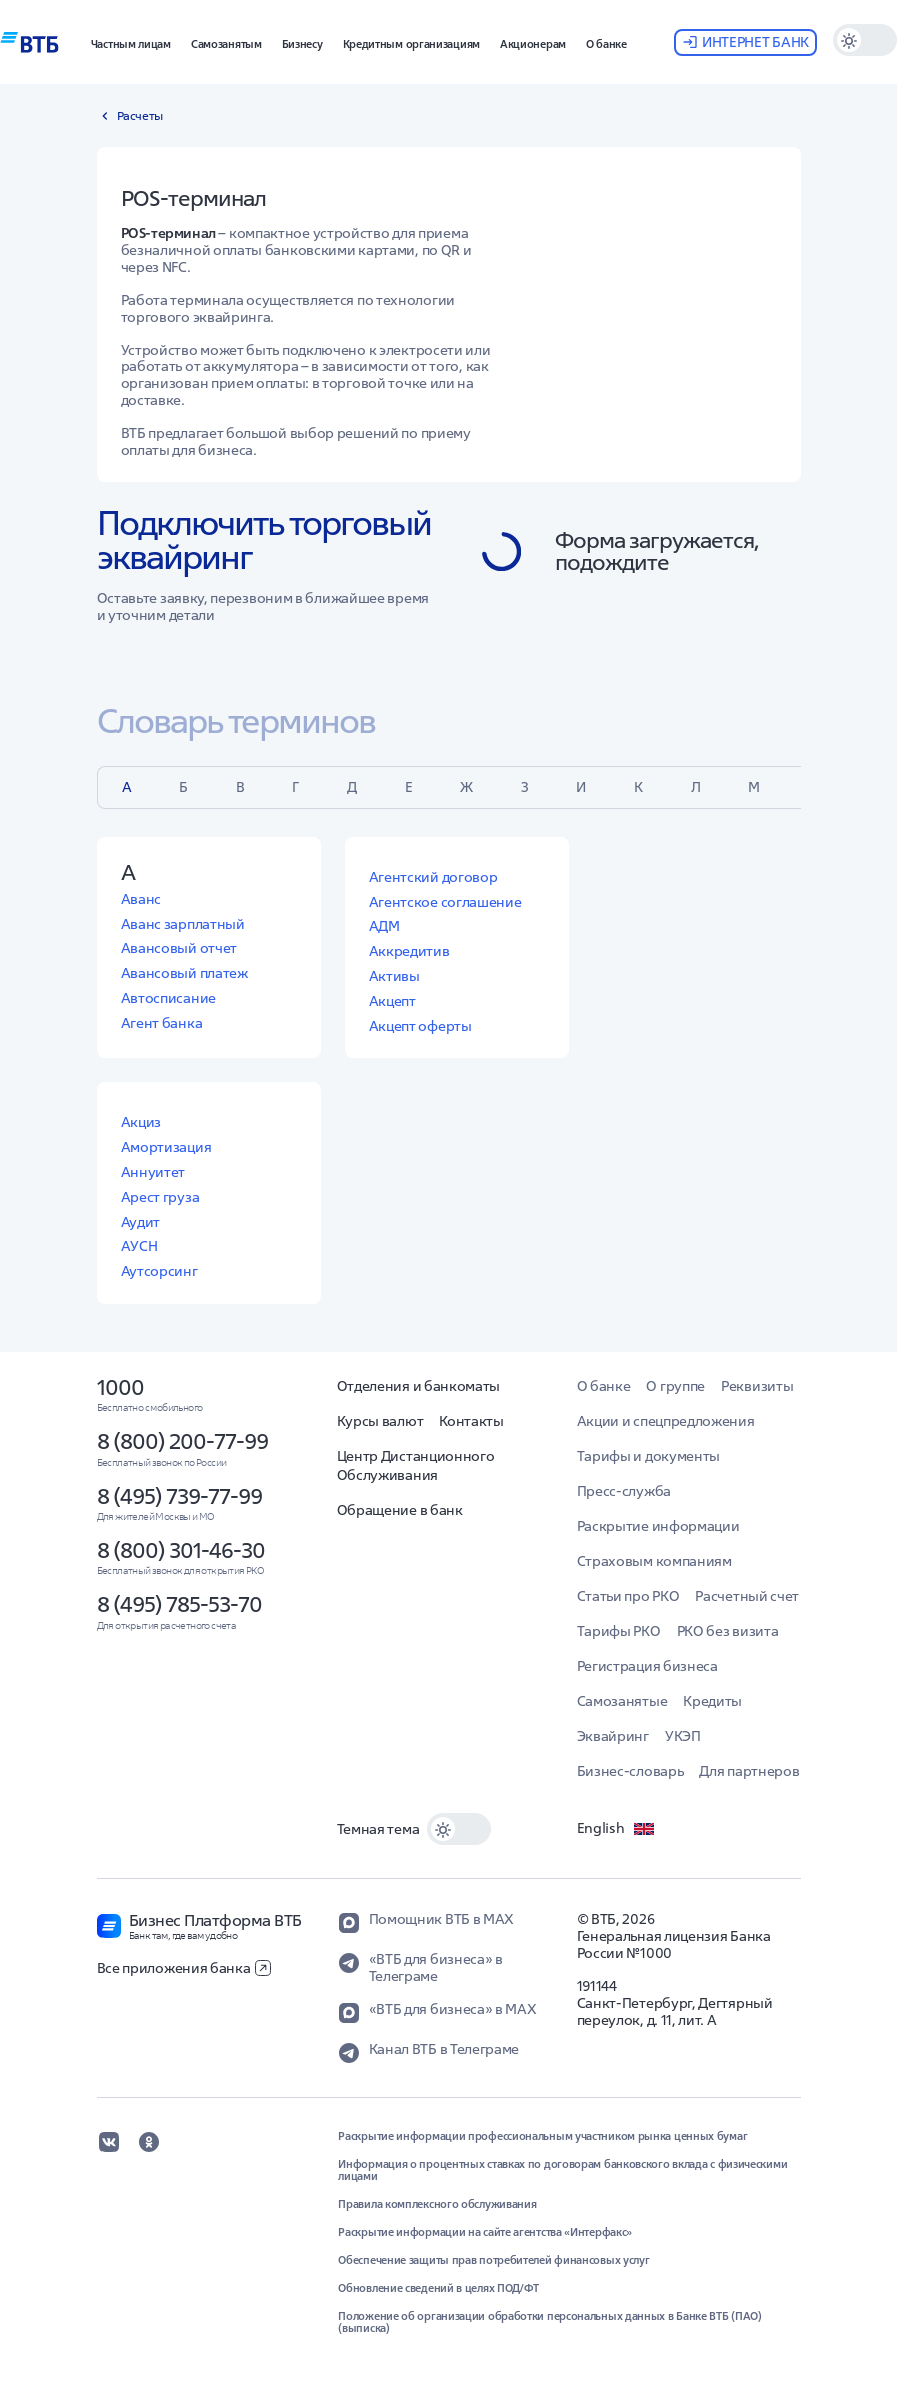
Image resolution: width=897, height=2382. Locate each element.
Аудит (141, 1222)
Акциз (141, 1122)
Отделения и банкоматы (419, 1386)
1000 (120, 1387)
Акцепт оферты (420, 1026)
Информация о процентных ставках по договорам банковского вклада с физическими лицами (562, 2170)
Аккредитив (409, 951)
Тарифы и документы (649, 1456)
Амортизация (166, 1147)
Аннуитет (153, 1172)
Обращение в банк (400, 1510)
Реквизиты (757, 1386)
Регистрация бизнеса (647, 1666)
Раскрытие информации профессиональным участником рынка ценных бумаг (542, 2136)
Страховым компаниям (654, 1561)
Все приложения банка (184, 1968)
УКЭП (683, 1736)
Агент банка (162, 1023)
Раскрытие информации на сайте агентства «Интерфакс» (485, 2232)
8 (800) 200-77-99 (182, 1441)
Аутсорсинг (159, 1271)
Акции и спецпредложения (666, 1421)
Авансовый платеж (184, 973)
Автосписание (168, 998)
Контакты (471, 1421)
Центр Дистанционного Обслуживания (416, 1465)
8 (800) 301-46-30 (181, 1550)
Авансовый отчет (179, 948)
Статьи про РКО (628, 1596)
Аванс (141, 899)
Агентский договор (433, 877)
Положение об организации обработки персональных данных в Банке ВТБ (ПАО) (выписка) (549, 2322)
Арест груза (160, 1197)
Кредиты (712, 1701)
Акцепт (392, 1001)
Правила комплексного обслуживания (437, 2204)
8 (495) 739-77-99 (179, 1496)
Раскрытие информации (658, 1526)
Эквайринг (613, 1736)
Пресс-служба (624, 1491)
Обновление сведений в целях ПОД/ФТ (438, 2288)
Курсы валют (380, 1421)
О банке (604, 1386)
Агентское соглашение (445, 902)
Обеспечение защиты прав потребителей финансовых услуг (493, 2260)
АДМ (384, 926)
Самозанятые (622, 1701)
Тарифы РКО (619, 1631)
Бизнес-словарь (630, 1771)
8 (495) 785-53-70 (179, 1604)
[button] (131, 42)
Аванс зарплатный (183, 924)
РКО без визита (728, 1631)
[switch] (865, 40)
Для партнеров (749, 1771)
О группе (675, 1386)
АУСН (139, 1246)
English (617, 1829)
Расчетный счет (747, 1596)
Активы (394, 976)
